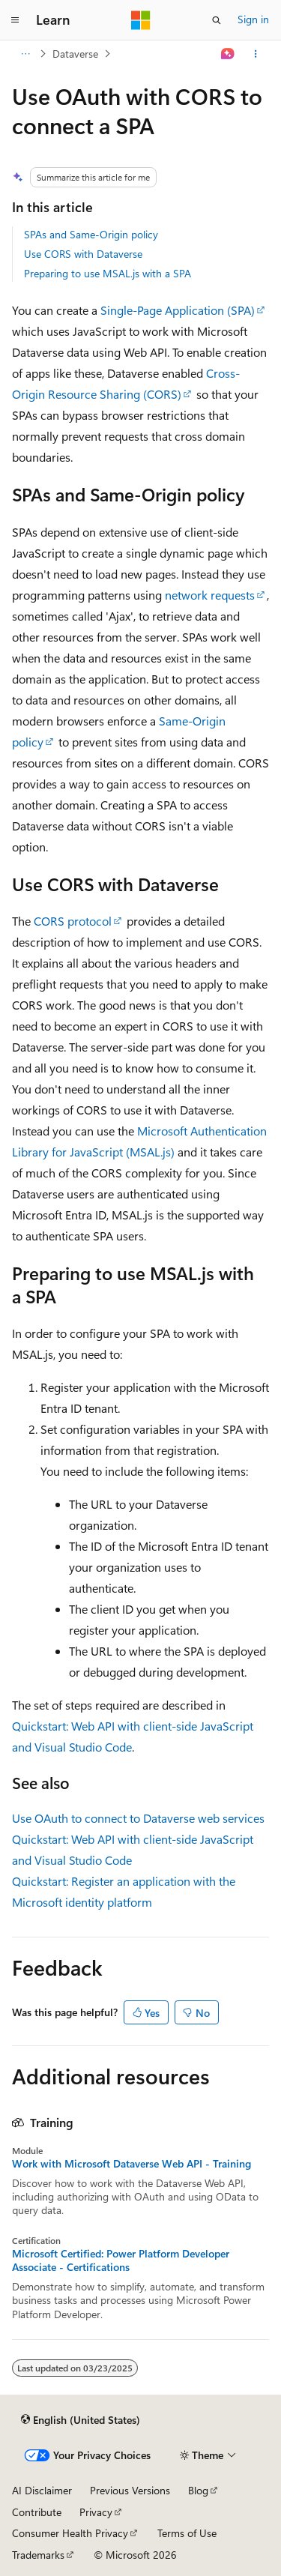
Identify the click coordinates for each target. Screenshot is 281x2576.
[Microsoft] (141, 20)
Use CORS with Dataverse (83, 254)
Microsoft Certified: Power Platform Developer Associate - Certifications (120, 2260)
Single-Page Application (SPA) (177, 310)
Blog (198, 2490)
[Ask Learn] (228, 54)
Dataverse (75, 53)
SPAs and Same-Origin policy (91, 234)
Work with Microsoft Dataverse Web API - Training (131, 2164)
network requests (210, 595)
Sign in (253, 19)
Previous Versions (130, 2490)
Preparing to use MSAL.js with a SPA (107, 273)
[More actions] (256, 54)
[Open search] (217, 20)
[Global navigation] (15, 20)
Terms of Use (187, 2533)
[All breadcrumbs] (25, 54)
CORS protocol (73, 921)
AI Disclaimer (42, 2490)
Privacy (95, 2512)
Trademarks (38, 2555)
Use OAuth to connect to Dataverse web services (138, 1818)
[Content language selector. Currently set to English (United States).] (80, 2419)
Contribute (36, 2512)
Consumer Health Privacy (70, 2533)
